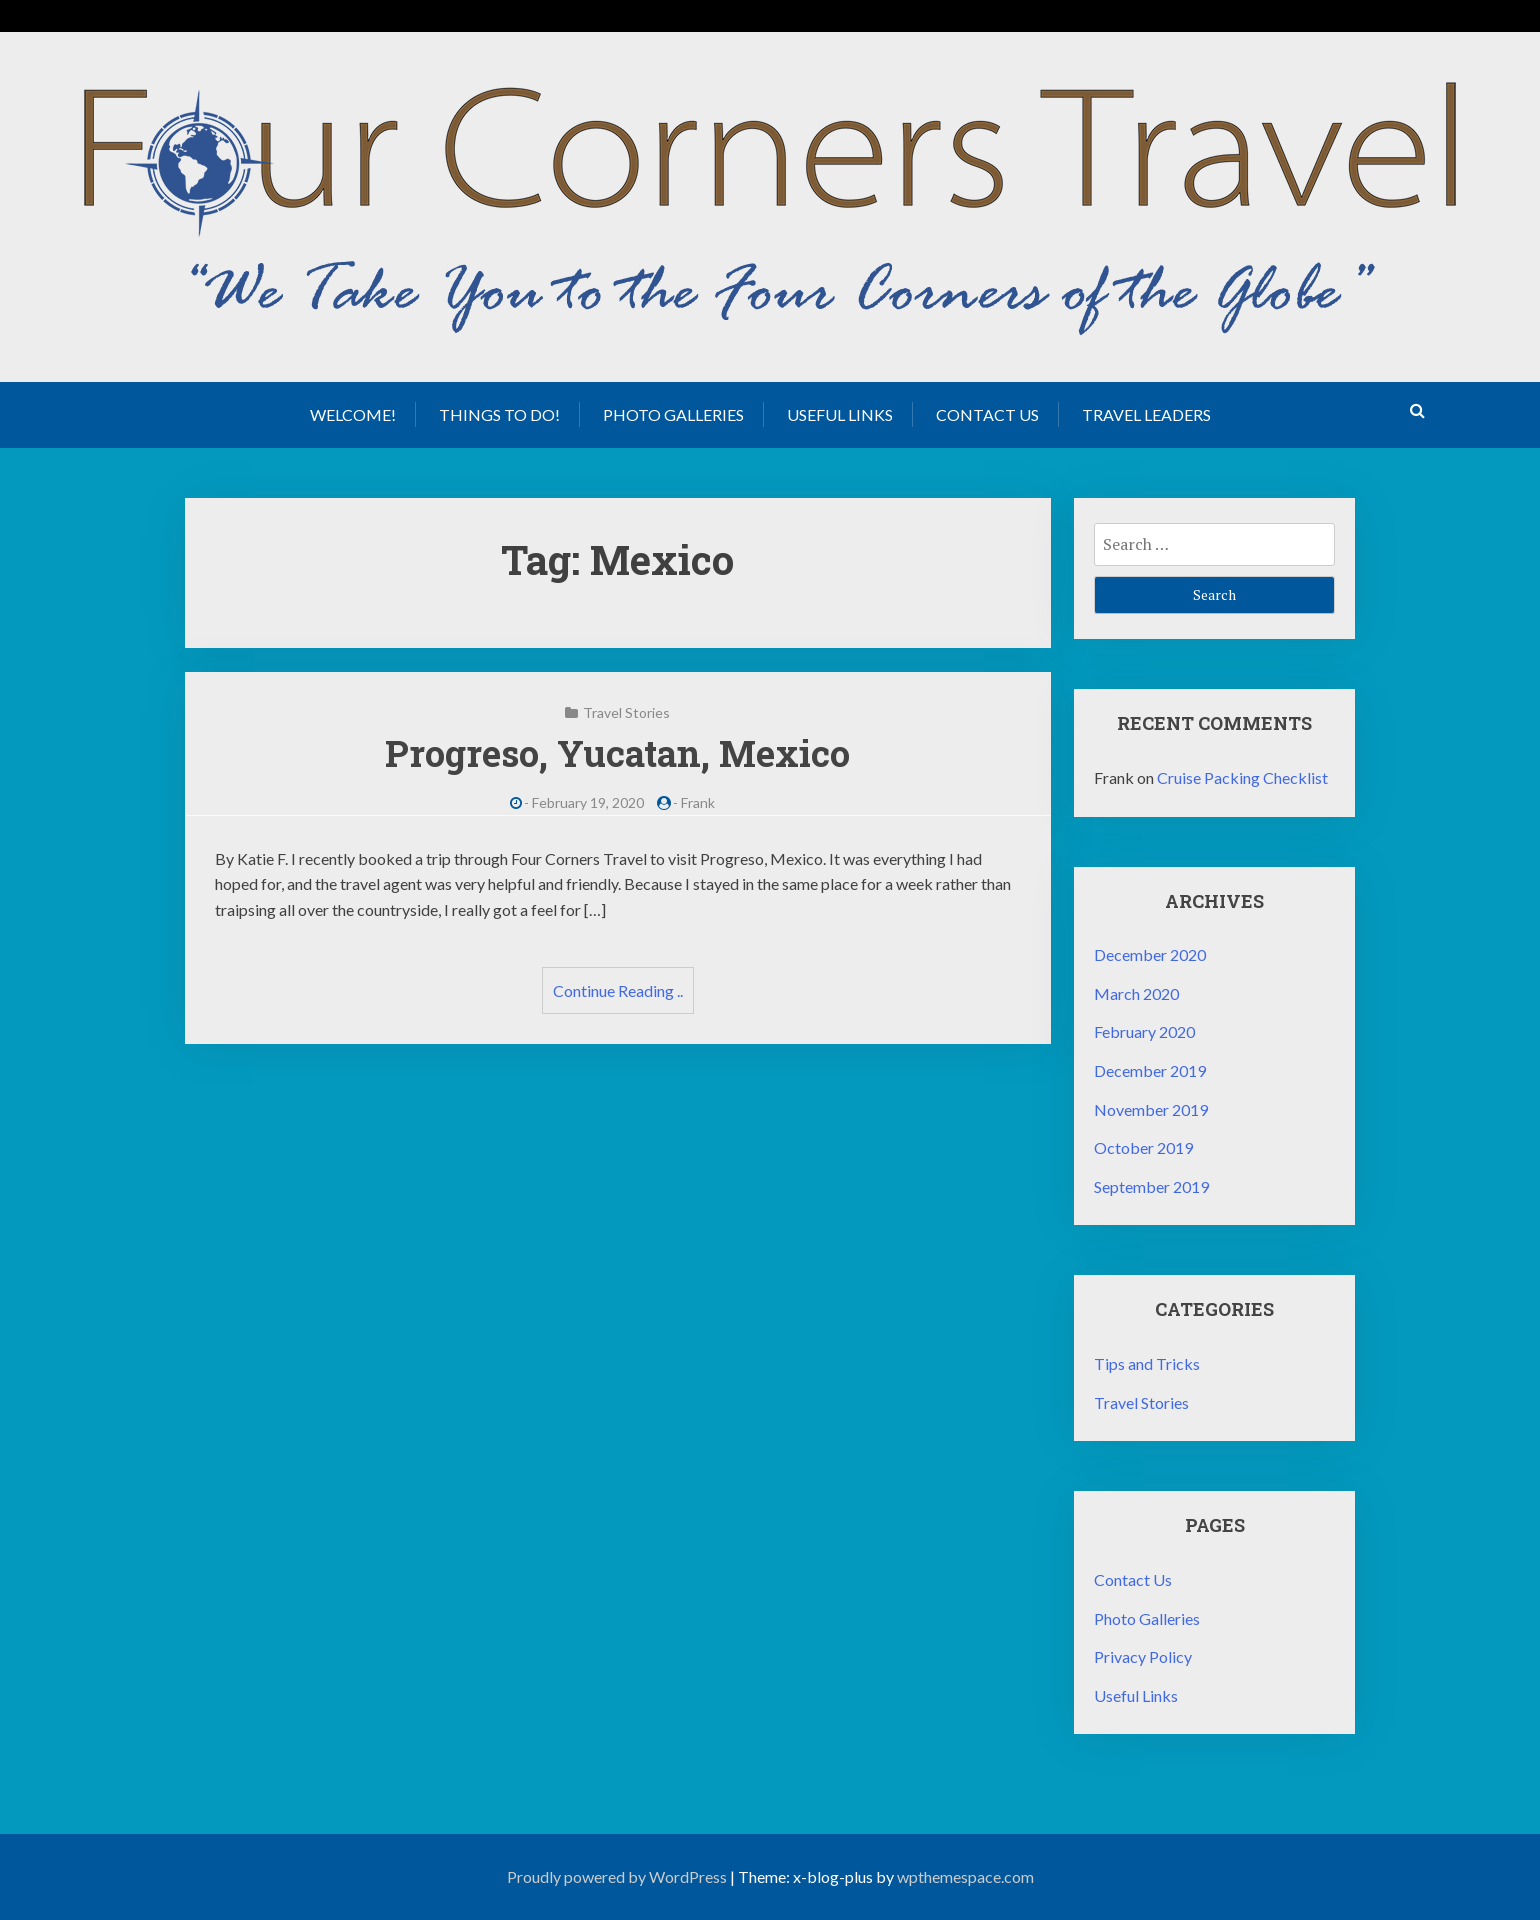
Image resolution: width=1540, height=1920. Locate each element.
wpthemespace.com (965, 1876)
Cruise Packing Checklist (1242, 777)
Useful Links (840, 414)
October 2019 (1143, 1147)
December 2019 (1150, 1070)
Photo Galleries (673, 414)
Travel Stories (626, 712)
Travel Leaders (1146, 414)
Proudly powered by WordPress (617, 1876)
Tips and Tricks (1147, 1363)
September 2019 (1151, 1186)
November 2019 (1151, 1109)
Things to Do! (499, 414)
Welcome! (353, 414)
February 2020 (1144, 1031)
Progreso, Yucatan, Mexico (617, 753)
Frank (698, 802)
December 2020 (1150, 954)
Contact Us (987, 414)
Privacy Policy (1143, 1656)
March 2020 (1136, 993)
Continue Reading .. (618, 990)
